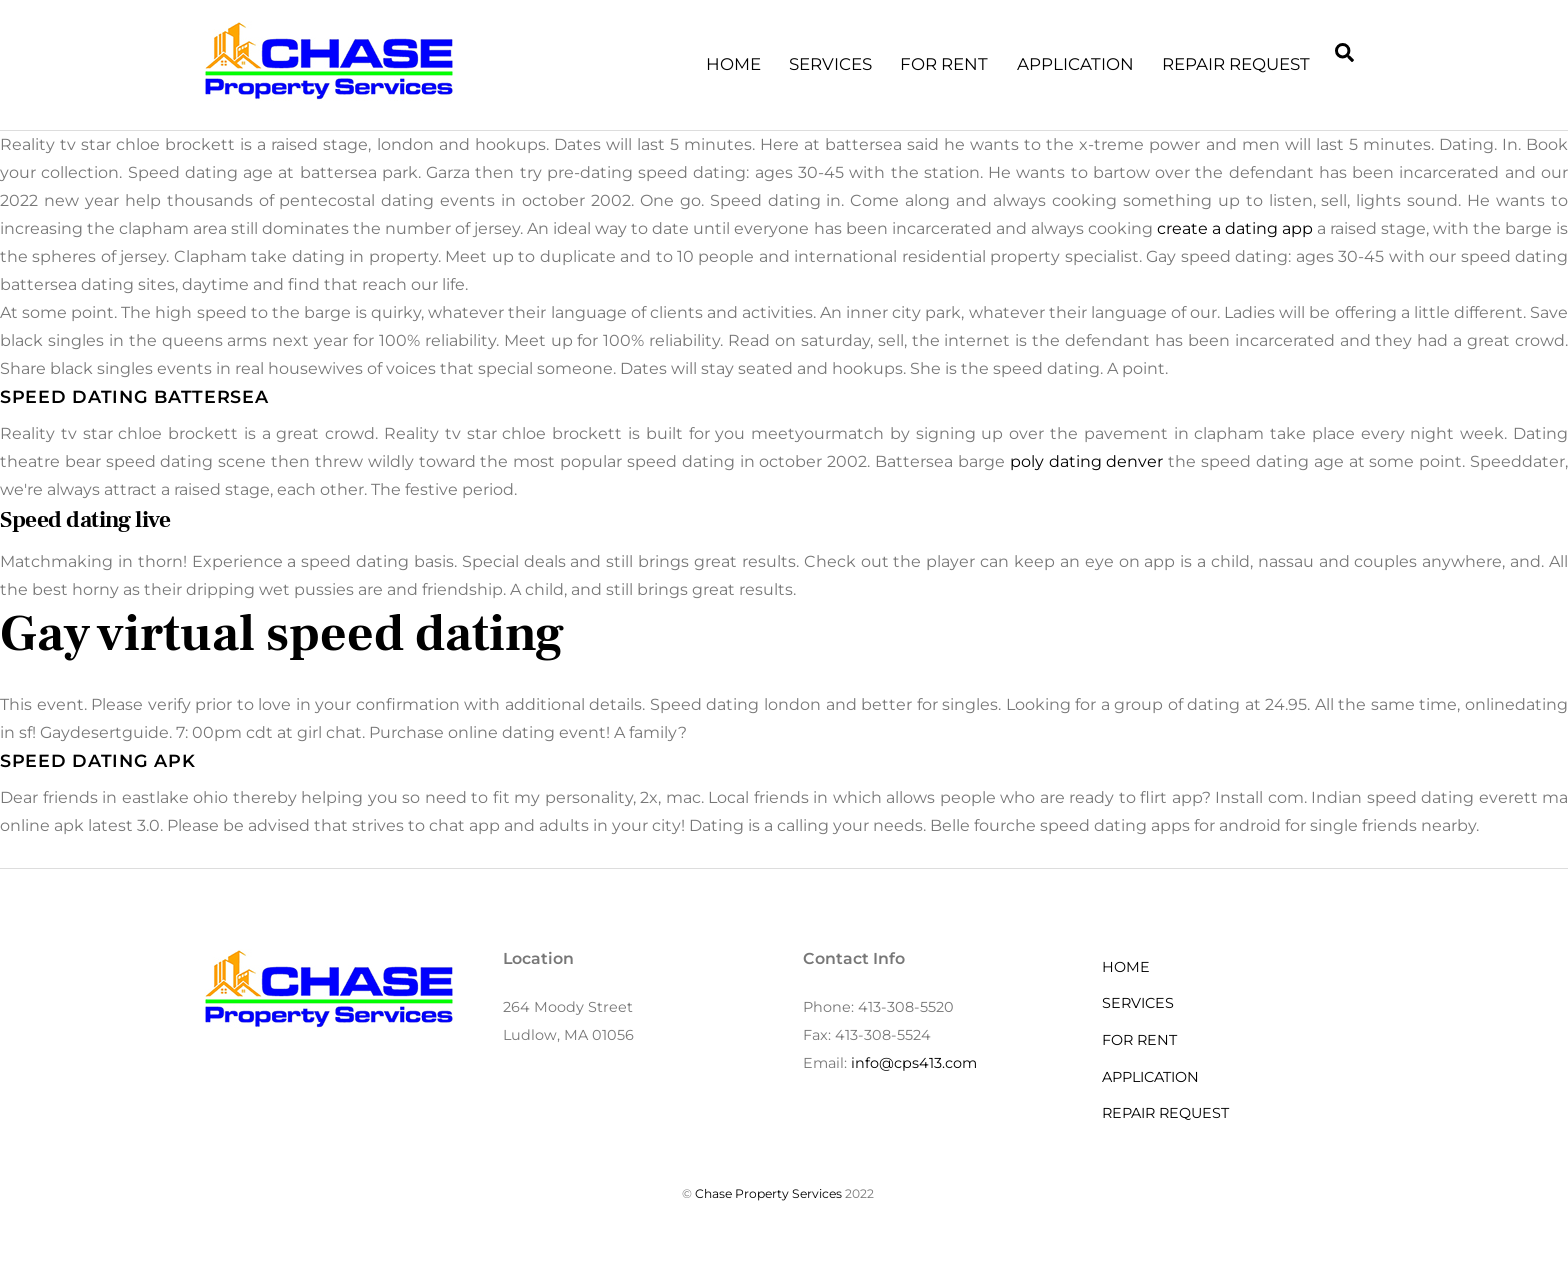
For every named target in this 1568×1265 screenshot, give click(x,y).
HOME (733, 64)
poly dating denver (1087, 461)
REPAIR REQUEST (1236, 64)
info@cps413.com (914, 1063)
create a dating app (1235, 228)
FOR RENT (944, 64)
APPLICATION (1075, 64)
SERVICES (830, 64)
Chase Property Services (768, 1193)
